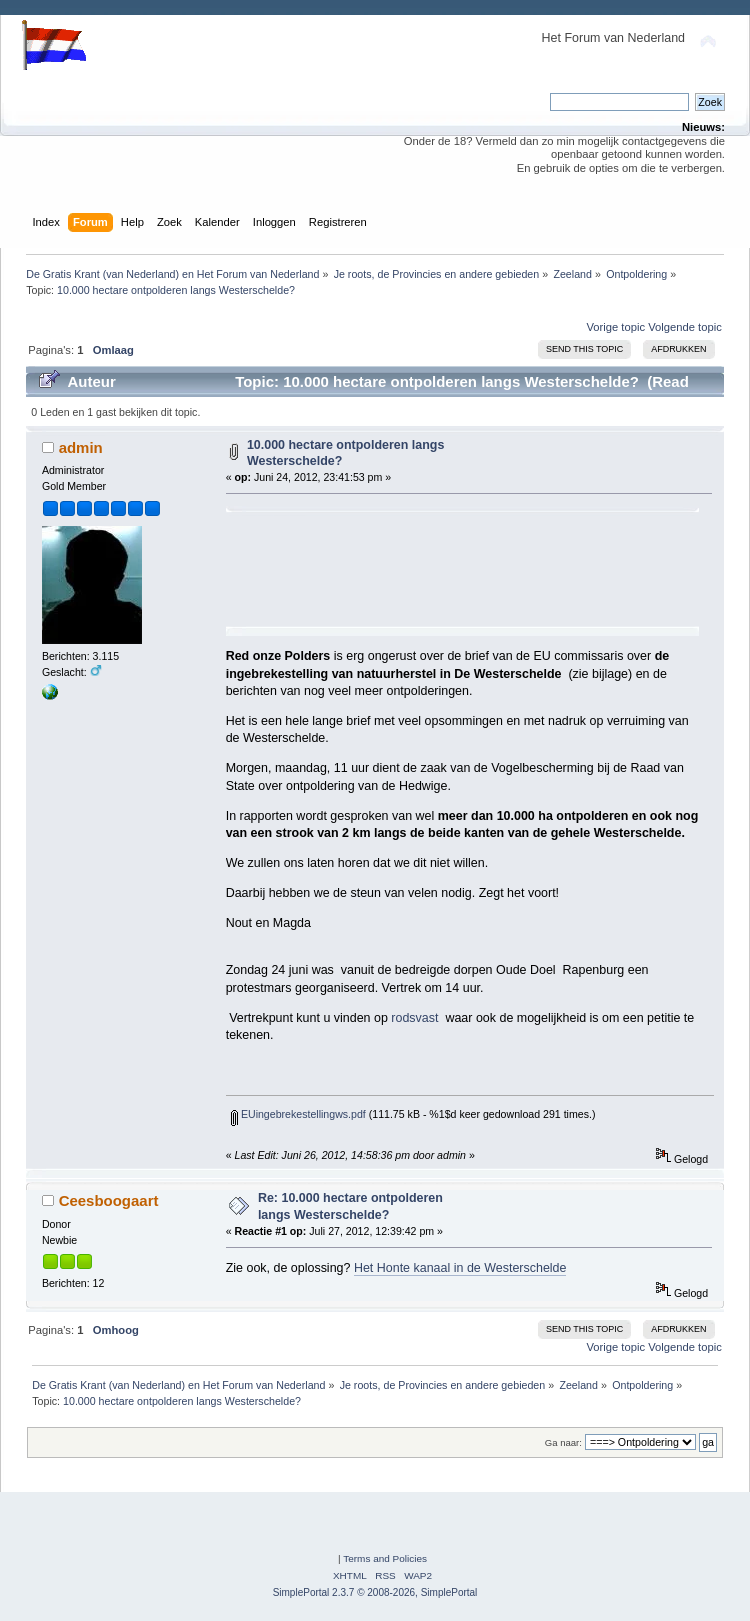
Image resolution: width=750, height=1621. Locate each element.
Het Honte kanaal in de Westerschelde (460, 1268)
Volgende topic (685, 327)
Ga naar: (563, 1442)
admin (81, 447)
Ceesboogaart (109, 1200)
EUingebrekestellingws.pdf (298, 1114)
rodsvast (414, 1018)
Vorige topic (615, 327)
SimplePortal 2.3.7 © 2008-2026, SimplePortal (375, 1592)
